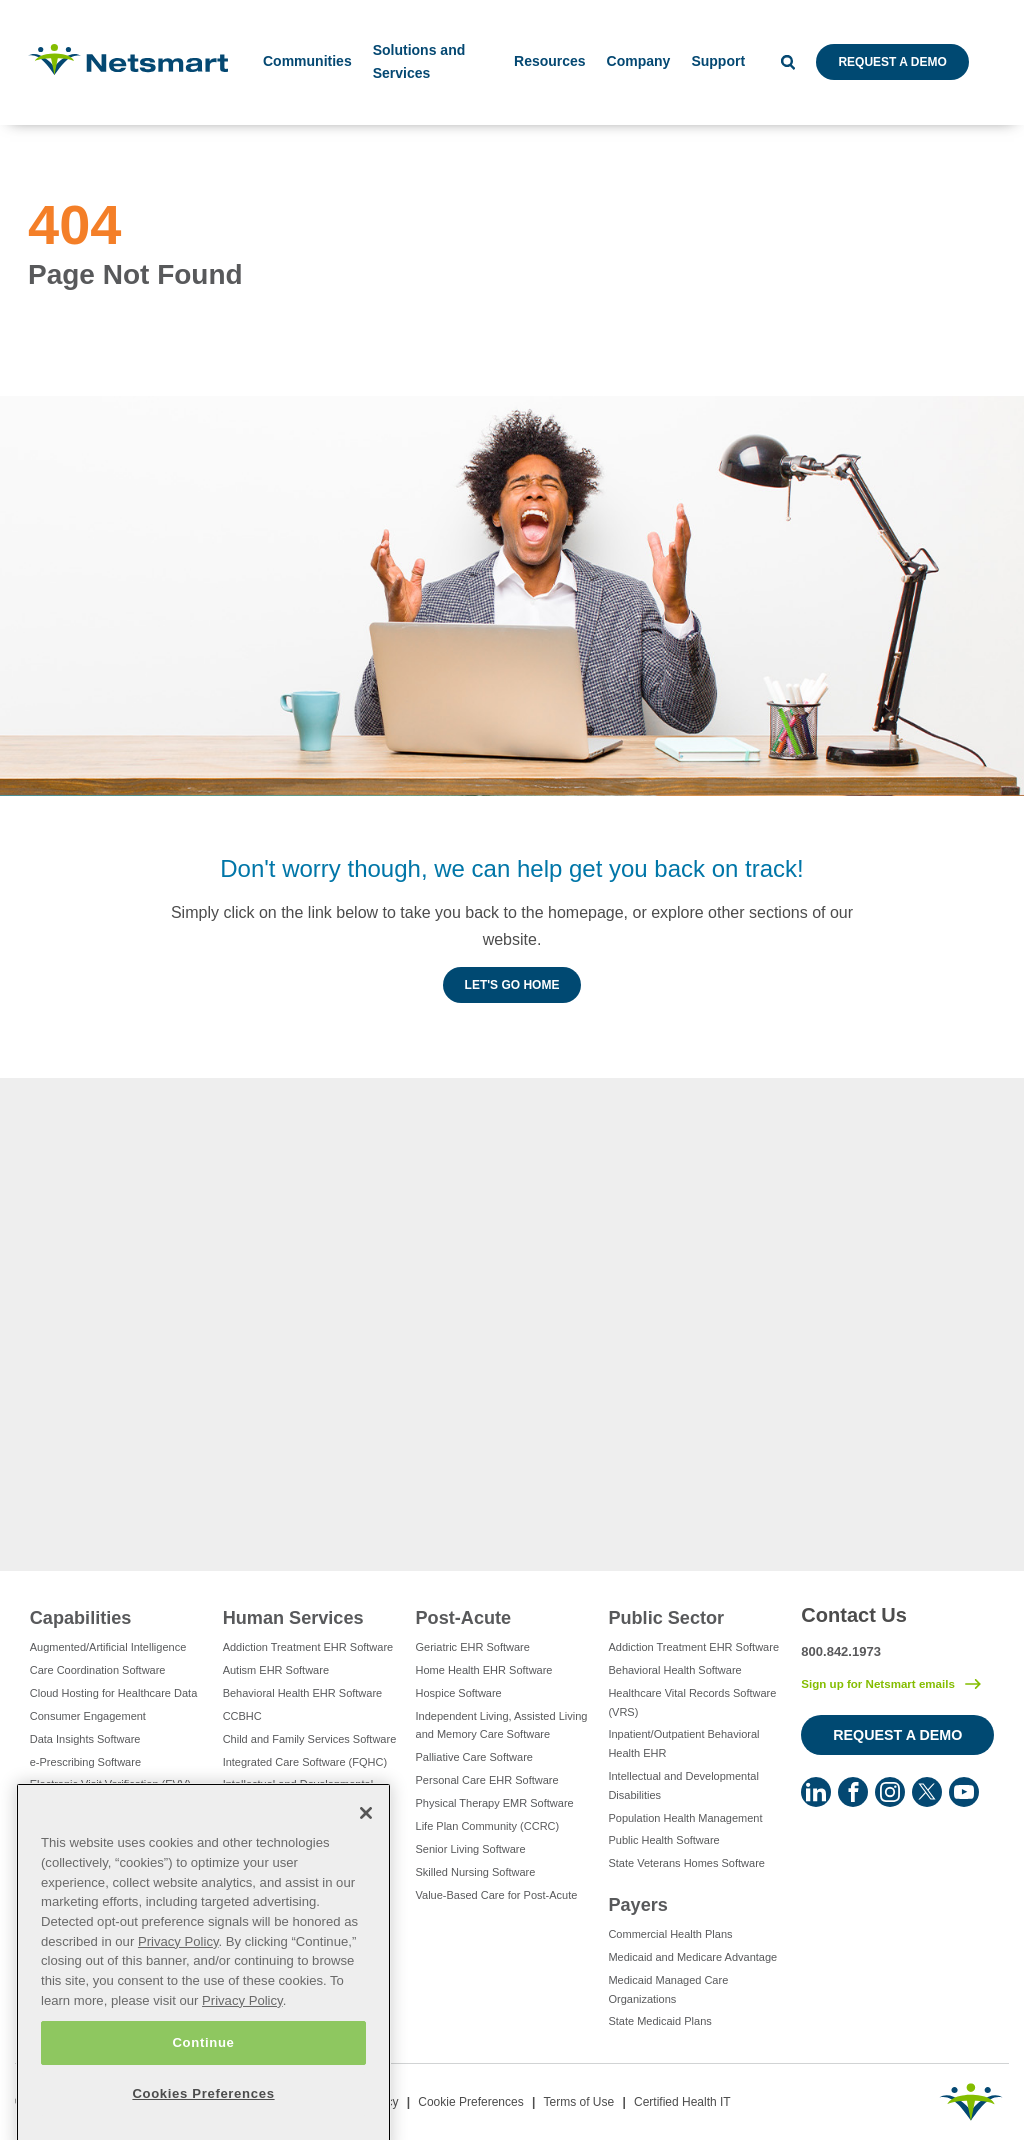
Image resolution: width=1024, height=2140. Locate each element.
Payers (637, 1905)
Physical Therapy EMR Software (495, 1803)
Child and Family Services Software (310, 1739)
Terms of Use (578, 2102)
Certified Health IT (682, 2102)
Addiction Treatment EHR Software (308, 1647)
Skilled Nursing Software (476, 1872)
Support (718, 61)
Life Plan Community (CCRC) (488, 1826)
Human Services (293, 1618)
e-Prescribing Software (85, 1762)
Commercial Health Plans (670, 1934)
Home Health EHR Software (484, 1670)
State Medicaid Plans (659, 2021)
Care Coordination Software (98, 1670)
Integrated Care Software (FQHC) (305, 1762)
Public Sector (666, 1618)
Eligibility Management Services (107, 1807)
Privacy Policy (178, 1989)
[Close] (366, 1861)
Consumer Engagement (88, 1716)
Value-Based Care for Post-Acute (497, 1895)
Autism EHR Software (276, 1670)
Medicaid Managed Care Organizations (668, 1989)
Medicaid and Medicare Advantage (692, 1957)
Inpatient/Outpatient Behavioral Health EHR (683, 1743)
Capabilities (81, 1618)
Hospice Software (459, 1693)
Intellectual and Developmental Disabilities (298, 1793)
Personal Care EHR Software (487, 1780)
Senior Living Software (471, 1849)
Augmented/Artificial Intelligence (108, 1647)
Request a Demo (892, 62)
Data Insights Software (85, 1739)
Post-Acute (464, 1618)
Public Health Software (663, 1840)
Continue (203, 2089)
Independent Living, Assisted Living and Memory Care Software (502, 1725)
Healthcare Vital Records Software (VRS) (692, 1702)
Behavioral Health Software (674, 1670)
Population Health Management (685, 1818)
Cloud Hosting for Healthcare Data (114, 1693)
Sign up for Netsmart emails (878, 1684)
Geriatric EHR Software (473, 1647)
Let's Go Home (512, 985)
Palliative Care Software (474, 1757)
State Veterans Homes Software (686, 1863)
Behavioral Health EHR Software (303, 1693)
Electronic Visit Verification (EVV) (110, 1784)
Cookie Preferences (470, 2102)
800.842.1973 (841, 1651)
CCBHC (242, 1716)
